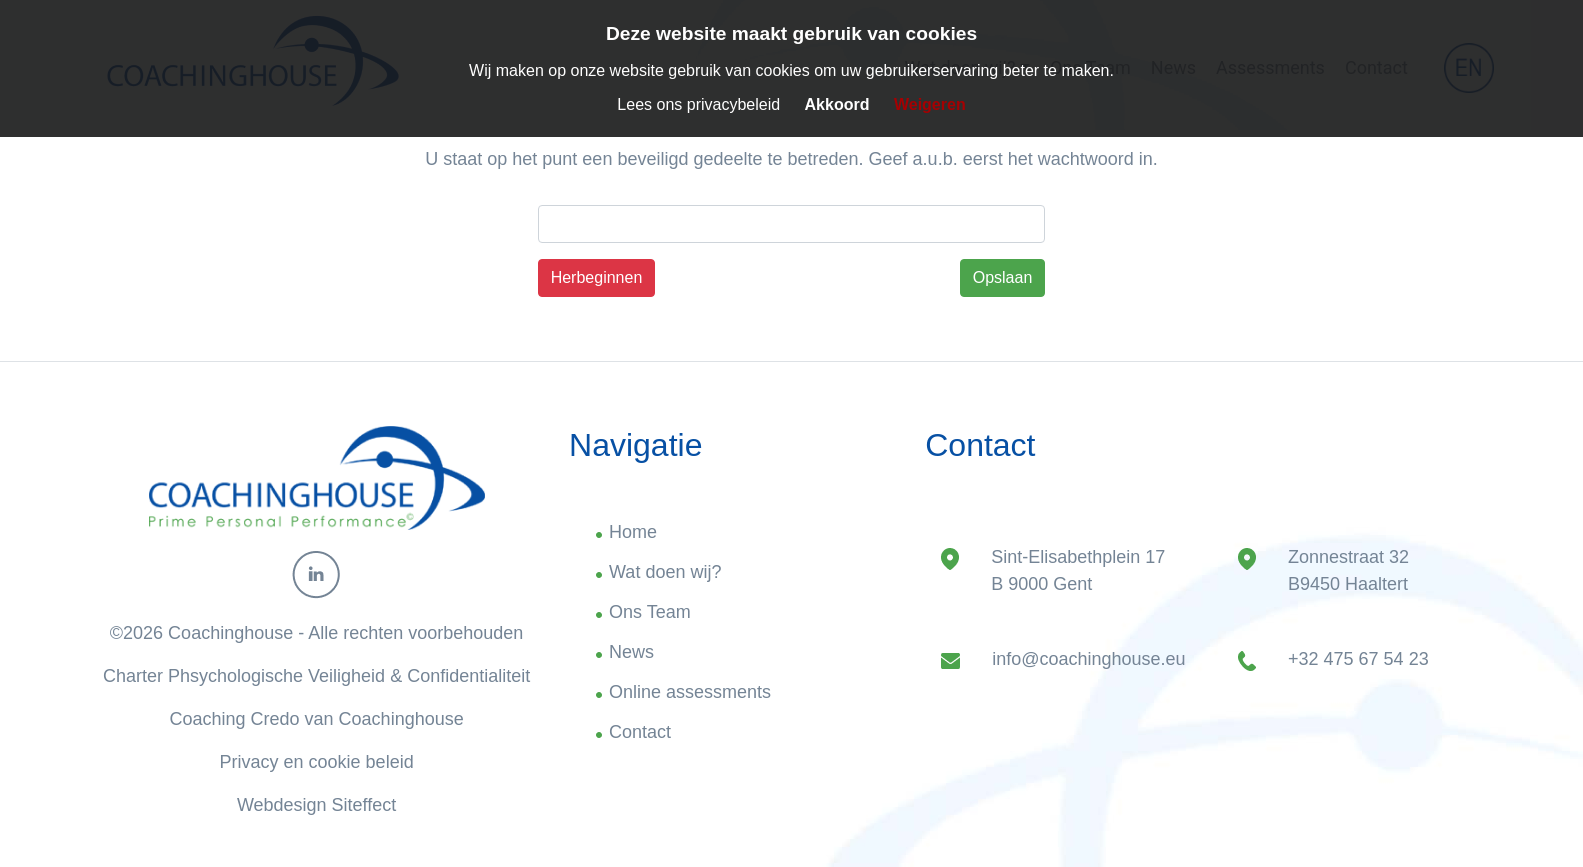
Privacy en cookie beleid (317, 762)
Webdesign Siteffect (316, 805)
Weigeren (930, 104)
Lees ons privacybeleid (698, 104)
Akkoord (837, 104)
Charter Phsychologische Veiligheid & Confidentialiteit (316, 676)
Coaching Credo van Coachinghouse (317, 719)
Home (633, 532)
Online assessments (690, 692)
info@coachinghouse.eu (1088, 659)
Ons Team (650, 612)
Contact (640, 732)
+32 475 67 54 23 (1358, 659)
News (631, 652)
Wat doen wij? (665, 572)
